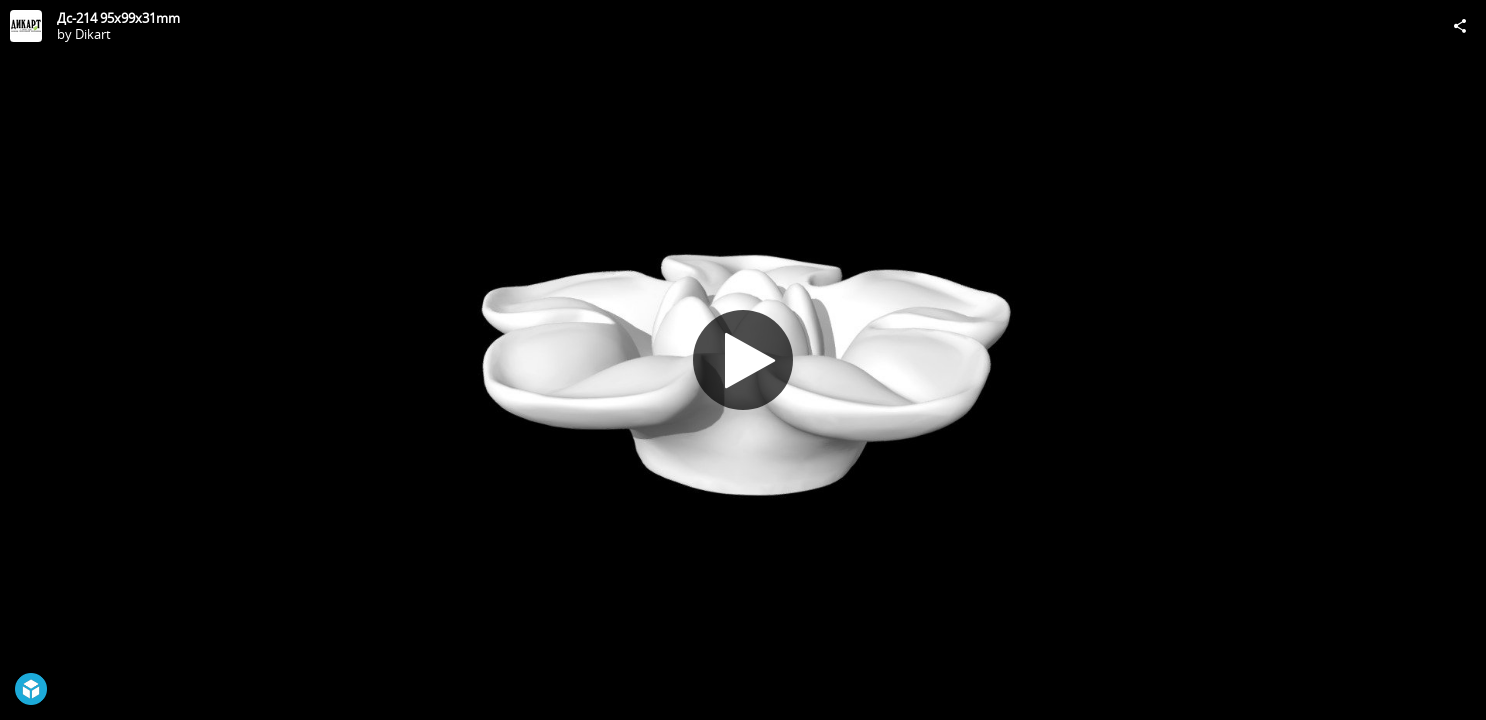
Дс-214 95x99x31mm (118, 18)
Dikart (93, 34)
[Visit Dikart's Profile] (26, 26)
